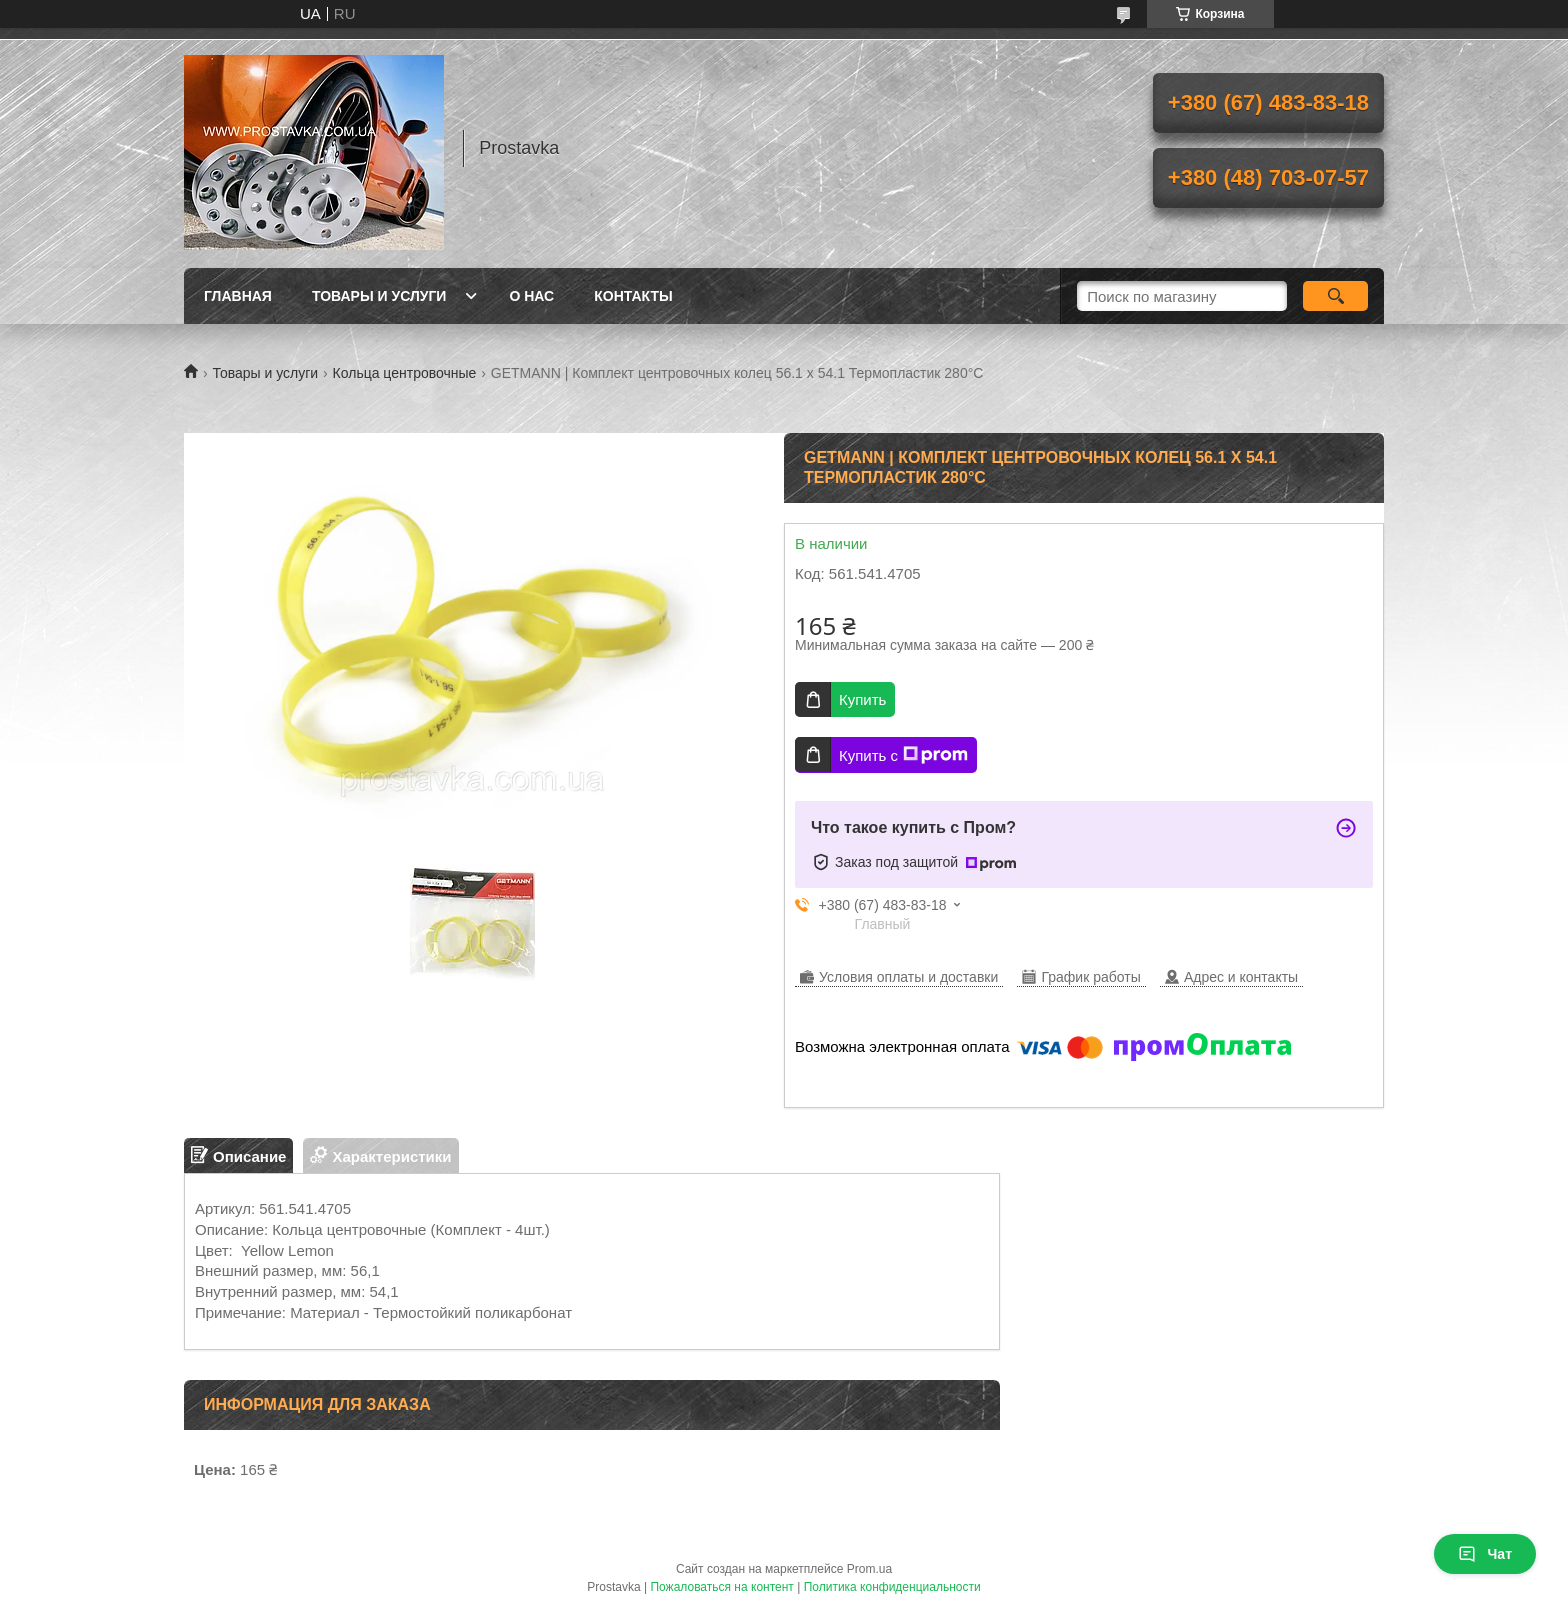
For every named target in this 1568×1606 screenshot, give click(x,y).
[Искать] (1335, 296)
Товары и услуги (379, 296)
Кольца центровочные (405, 373)
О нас (531, 296)
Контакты (633, 296)
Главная (238, 296)
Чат (1485, 1554)
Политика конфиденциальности (892, 1587)
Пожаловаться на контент (721, 1587)
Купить (862, 699)
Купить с (903, 755)
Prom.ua (869, 1569)
